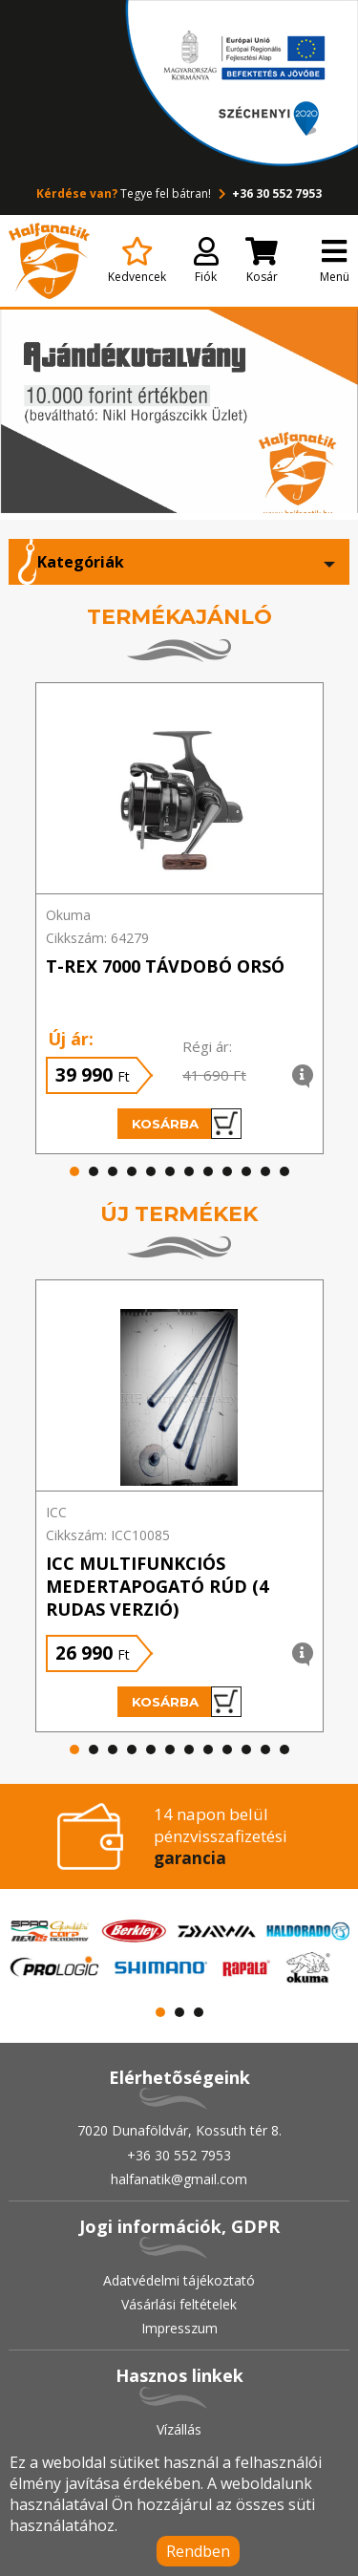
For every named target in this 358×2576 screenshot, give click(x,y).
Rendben (198, 2551)
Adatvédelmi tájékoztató (179, 2280)
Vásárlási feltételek (179, 2304)
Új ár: (71, 1038)
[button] (74, 1171)
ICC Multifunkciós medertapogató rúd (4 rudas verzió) (157, 1586)
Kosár (261, 261)
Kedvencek (137, 261)
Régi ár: (207, 1046)
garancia (190, 1858)
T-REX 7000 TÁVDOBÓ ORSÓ (165, 966)
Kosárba (187, 1123)
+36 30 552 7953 (268, 193)
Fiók (206, 261)
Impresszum (179, 2328)
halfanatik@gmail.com (179, 2179)
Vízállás (179, 2429)
